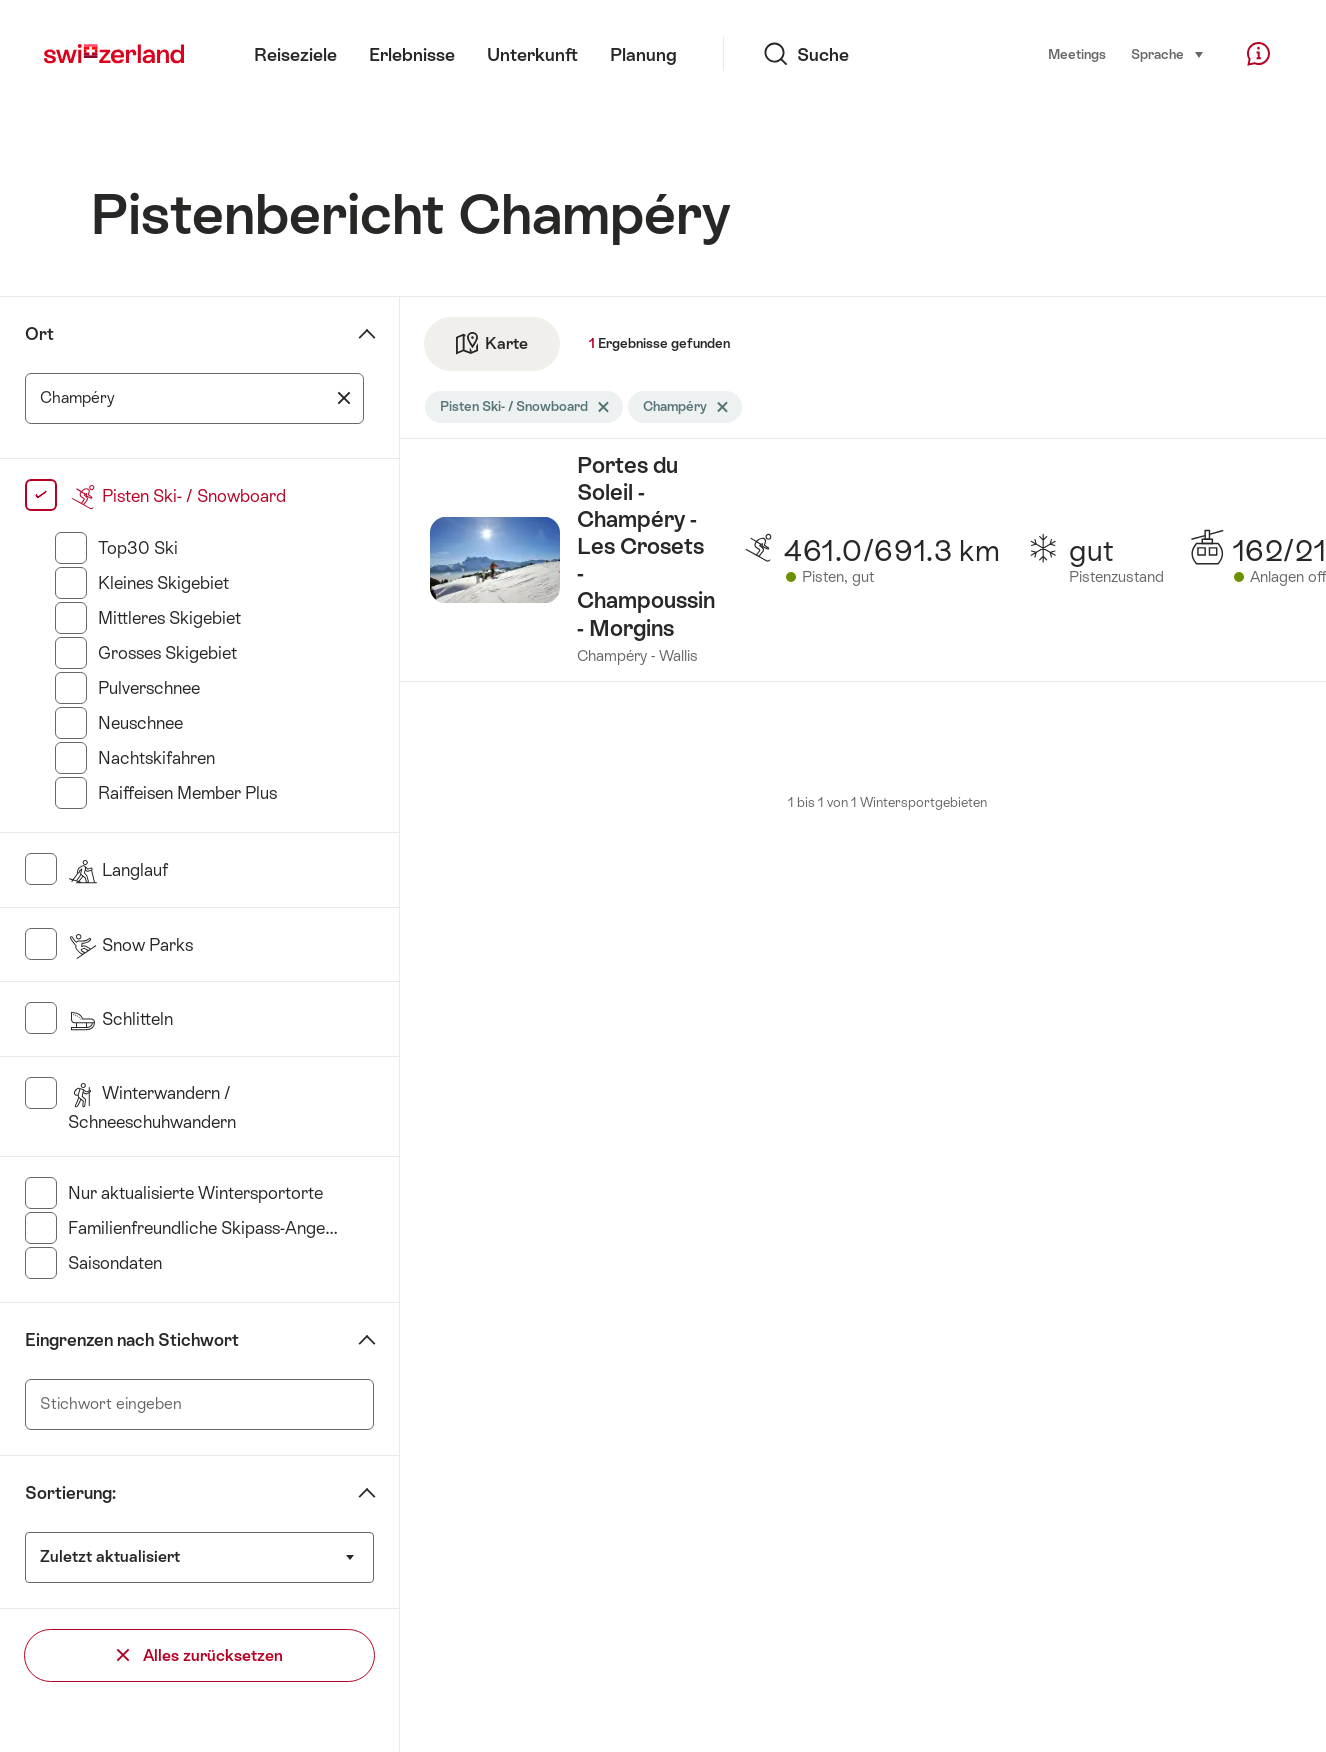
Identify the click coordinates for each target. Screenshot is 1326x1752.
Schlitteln (120, 1019)
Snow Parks (130, 945)
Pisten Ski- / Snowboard (177, 496)
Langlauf (118, 870)
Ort (39, 334)
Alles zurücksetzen (200, 1655)
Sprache (1168, 53)
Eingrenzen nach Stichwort (132, 1340)
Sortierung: (70, 1493)
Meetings (1077, 54)
